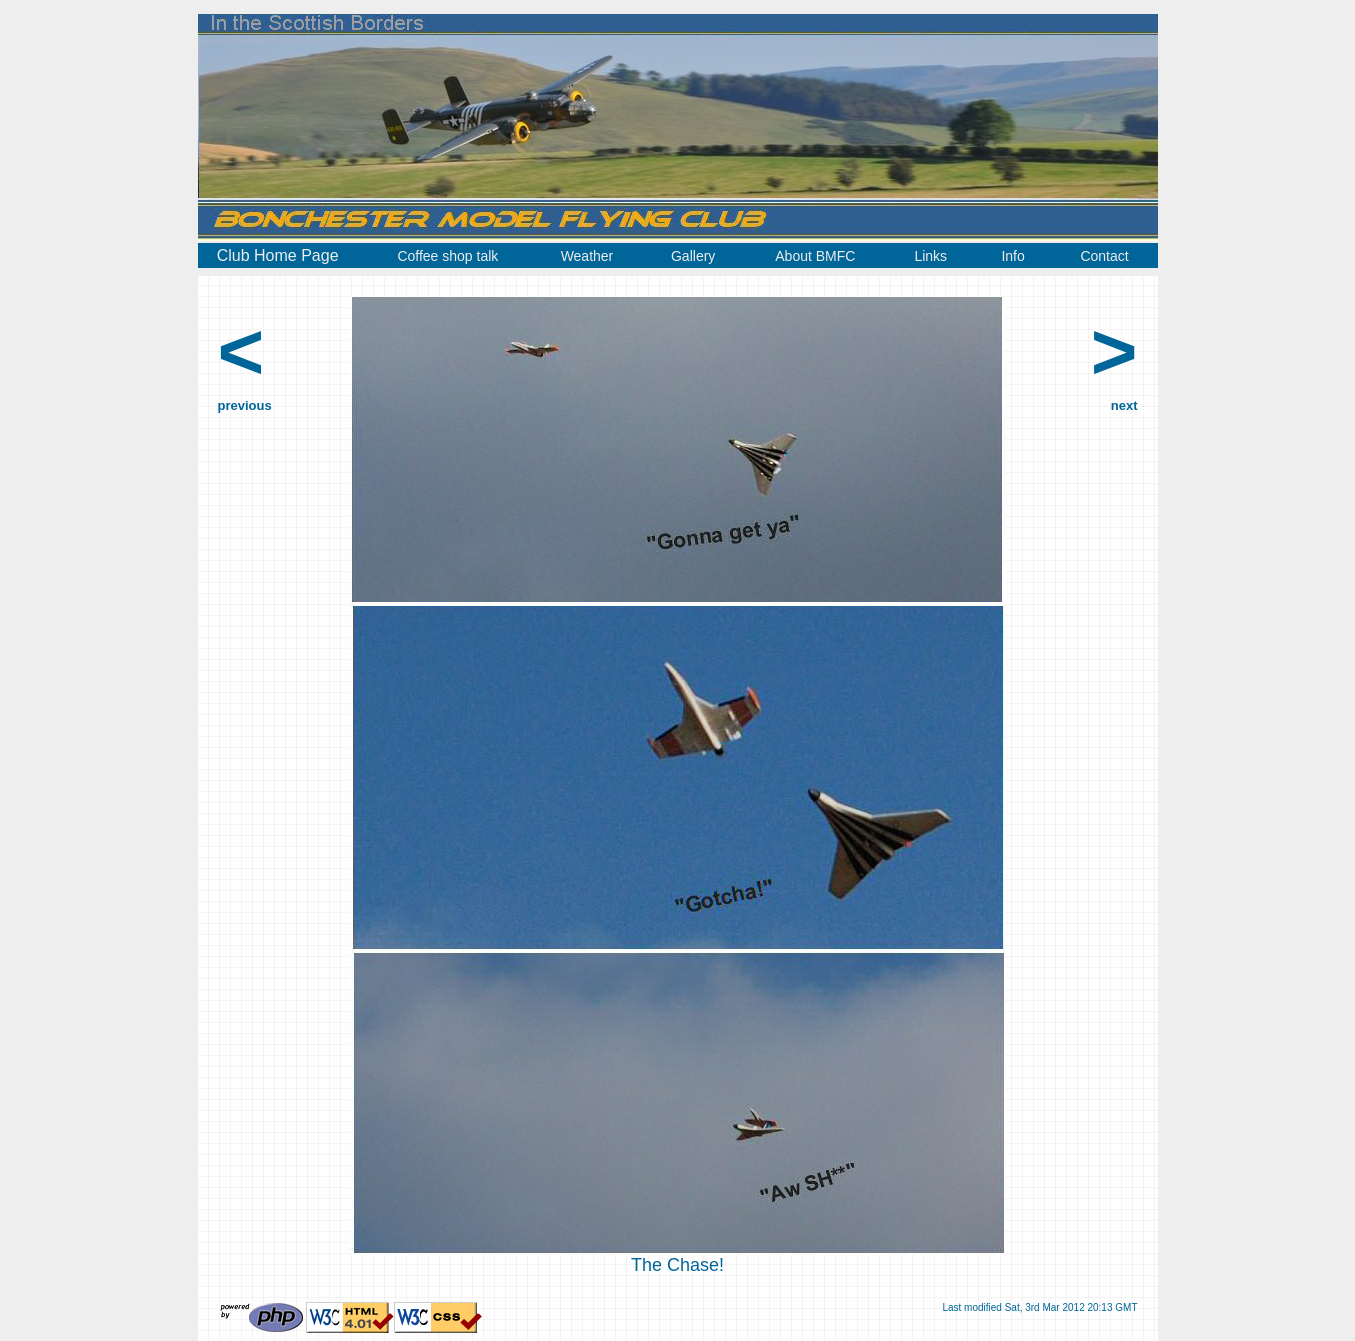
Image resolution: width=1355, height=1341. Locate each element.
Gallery (693, 256)
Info (1012, 256)
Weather (587, 256)
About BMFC (815, 256)
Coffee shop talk (447, 256)
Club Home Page (278, 255)
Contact (1104, 256)
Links (930, 256)
